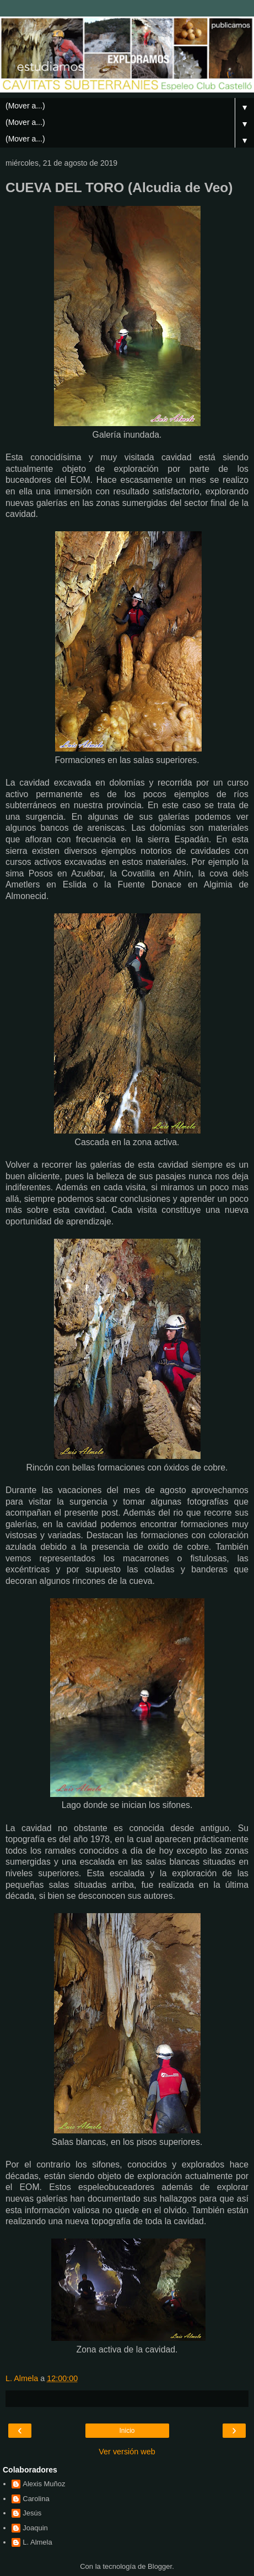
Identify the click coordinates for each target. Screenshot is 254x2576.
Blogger (160, 2566)
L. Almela (37, 2542)
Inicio (126, 2431)
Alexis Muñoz (44, 2484)
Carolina (36, 2499)
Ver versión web (127, 2451)
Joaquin (35, 2528)
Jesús (32, 2513)
